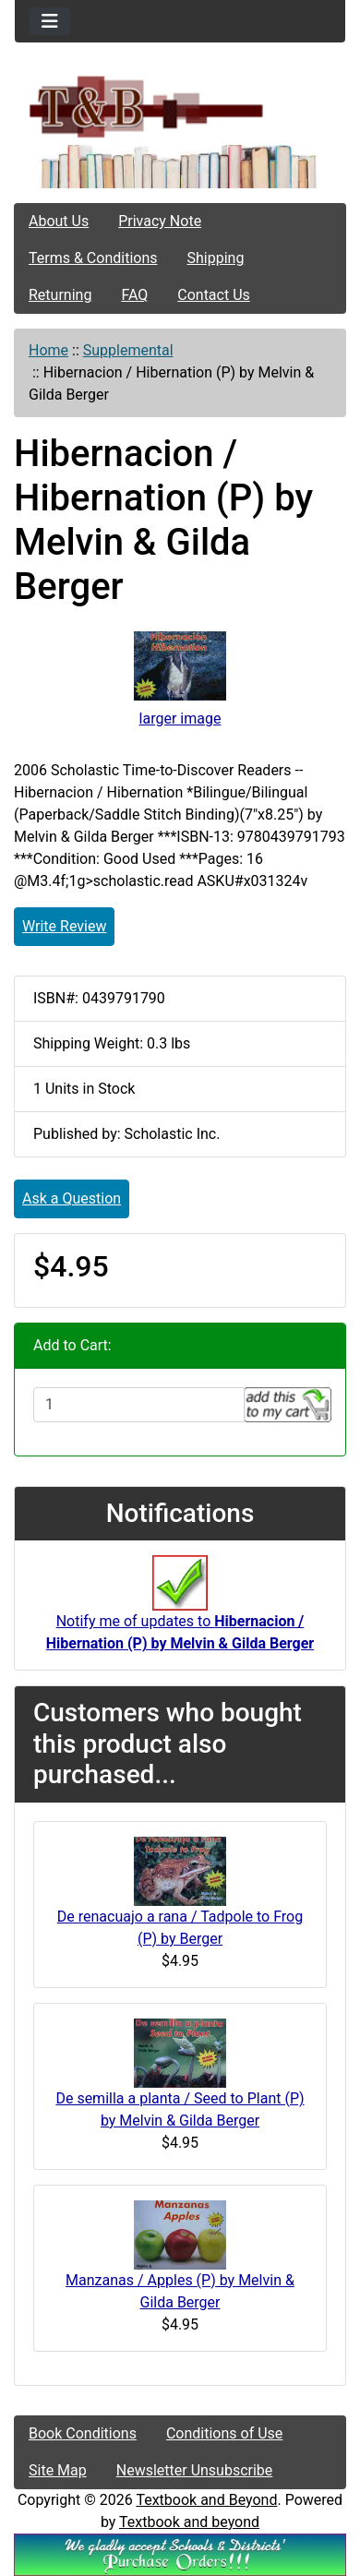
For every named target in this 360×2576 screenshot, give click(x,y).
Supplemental (128, 350)
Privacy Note (159, 221)
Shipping (216, 258)
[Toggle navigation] (50, 21)
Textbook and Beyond (206, 2500)
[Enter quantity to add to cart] (139, 1404)
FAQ (134, 295)
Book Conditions (83, 2433)
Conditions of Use (224, 2433)
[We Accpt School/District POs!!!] (180, 2553)
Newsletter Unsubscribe (194, 2470)
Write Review (64, 926)
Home (48, 350)
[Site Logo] (180, 105)
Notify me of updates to (180, 1612)
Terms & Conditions (93, 258)
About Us (59, 221)
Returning (60, 295)
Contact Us (213, 295)
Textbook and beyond (189, 2522)
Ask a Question (71, 1198)
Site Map (58, 2470)
